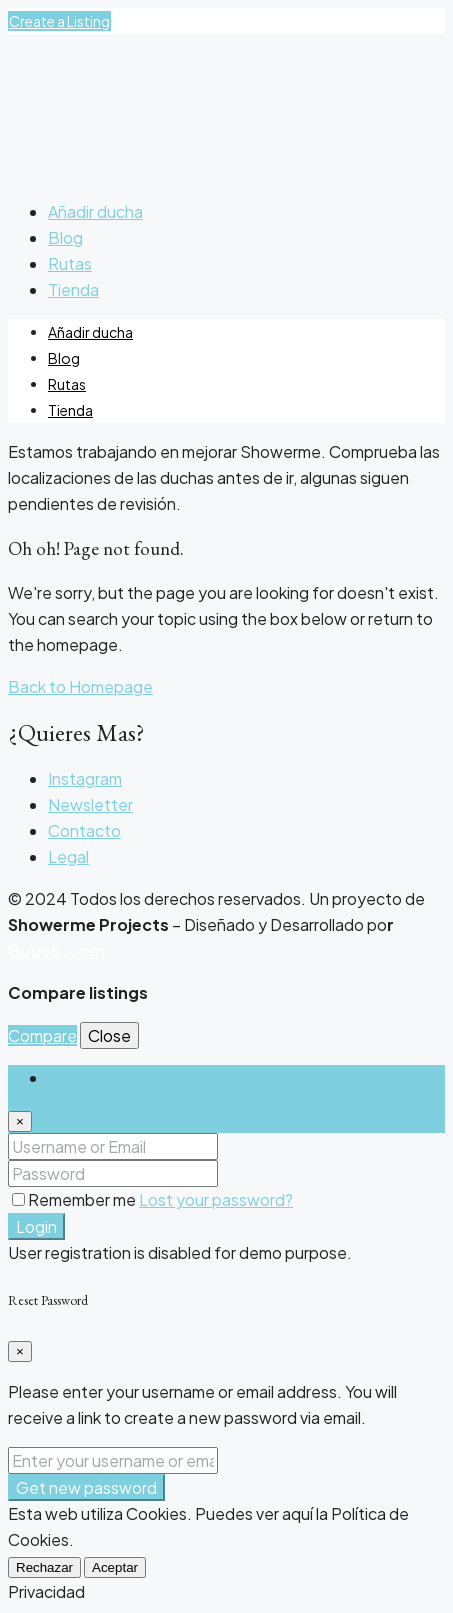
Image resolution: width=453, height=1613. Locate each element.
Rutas (70, 263)
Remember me (75, 1199)
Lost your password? (216, 1199)
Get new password (86, 1487)
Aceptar (115, 1567)
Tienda (73, 289)
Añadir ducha (95, 211)
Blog (65, 237)
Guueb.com (56, 950)
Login (36, 1226)
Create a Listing (59, 21)
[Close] (20, 1121)
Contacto (84, 830)
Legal (68, 856)
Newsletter (90, 804)
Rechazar (44, 1567)
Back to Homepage (80, 686)
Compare (42, 1035)
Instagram (85, 778)
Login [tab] (68, 1077)
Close (109, 1035)
